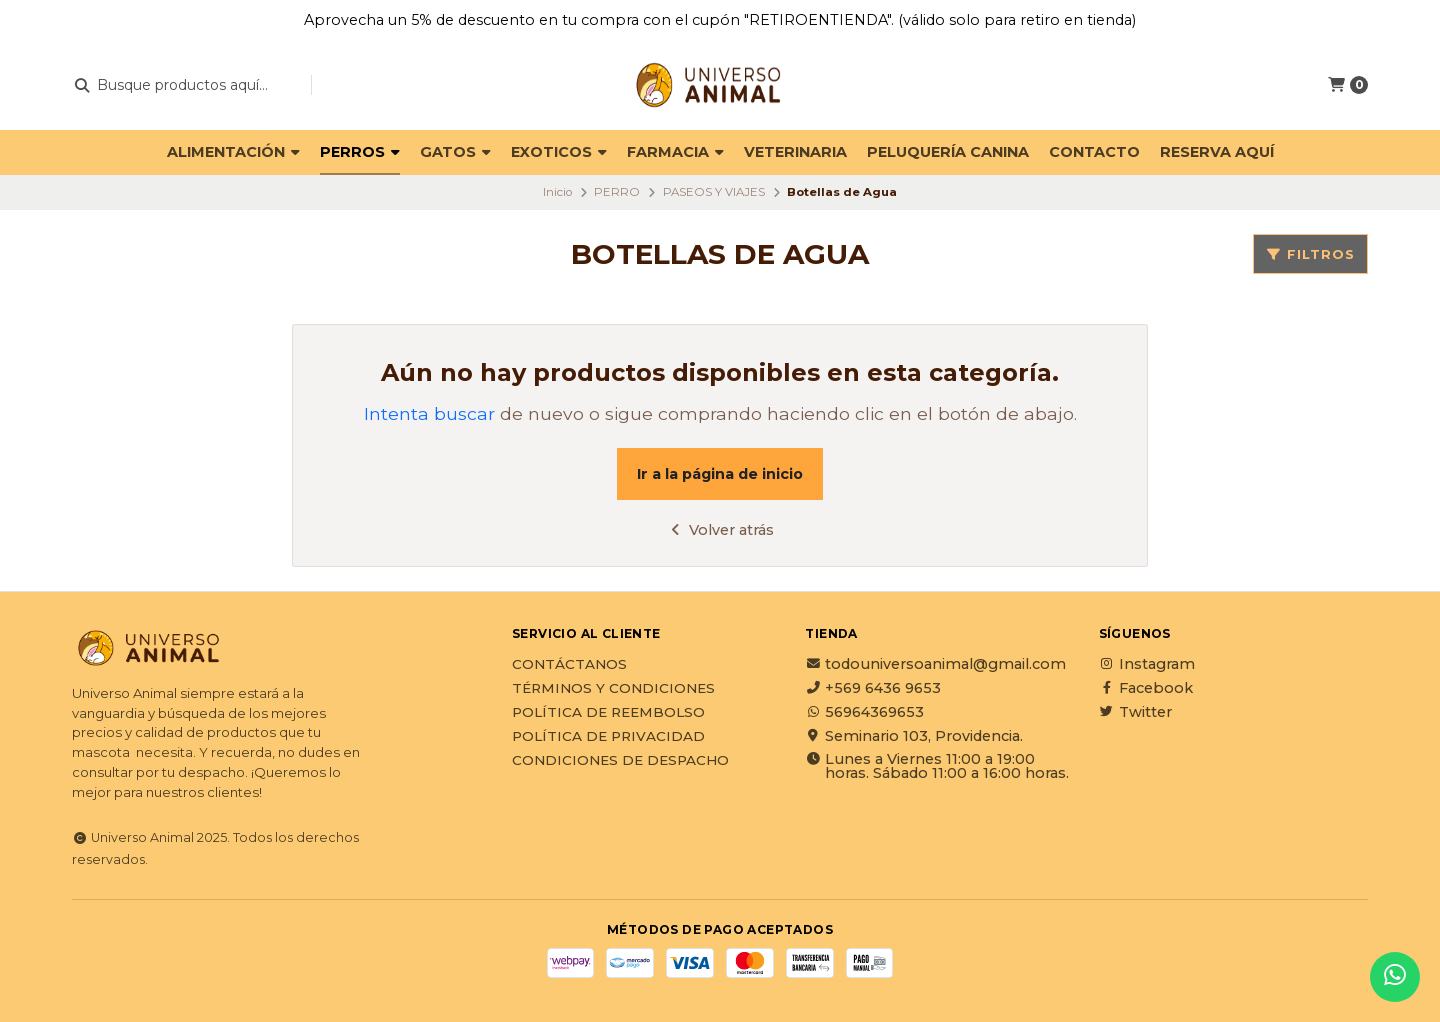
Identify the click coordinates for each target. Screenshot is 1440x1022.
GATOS (455, 152)
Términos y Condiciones (613, 689)
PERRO (617, 192)
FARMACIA (675, 152)
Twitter (1135, 712)
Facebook (1146, 688)
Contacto (1094, 152)
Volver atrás (720, 530)
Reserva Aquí (1217, 152)
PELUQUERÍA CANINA (948, 152)
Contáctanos (569, 665)
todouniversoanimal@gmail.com (935, 664)
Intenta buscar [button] (429, 413)
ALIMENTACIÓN (233, 152)
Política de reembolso (608, 713)
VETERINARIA (795, 152)
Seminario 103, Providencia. (914, 736)
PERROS (360, 152)
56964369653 (864, 712)
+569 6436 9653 (873, 688)
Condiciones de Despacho (620, 761)
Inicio (557, 192)
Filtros (1310, 254)
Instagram (1147, 664)
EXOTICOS (559, 152)
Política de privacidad (608, 737)
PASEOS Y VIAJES (714, 192)
